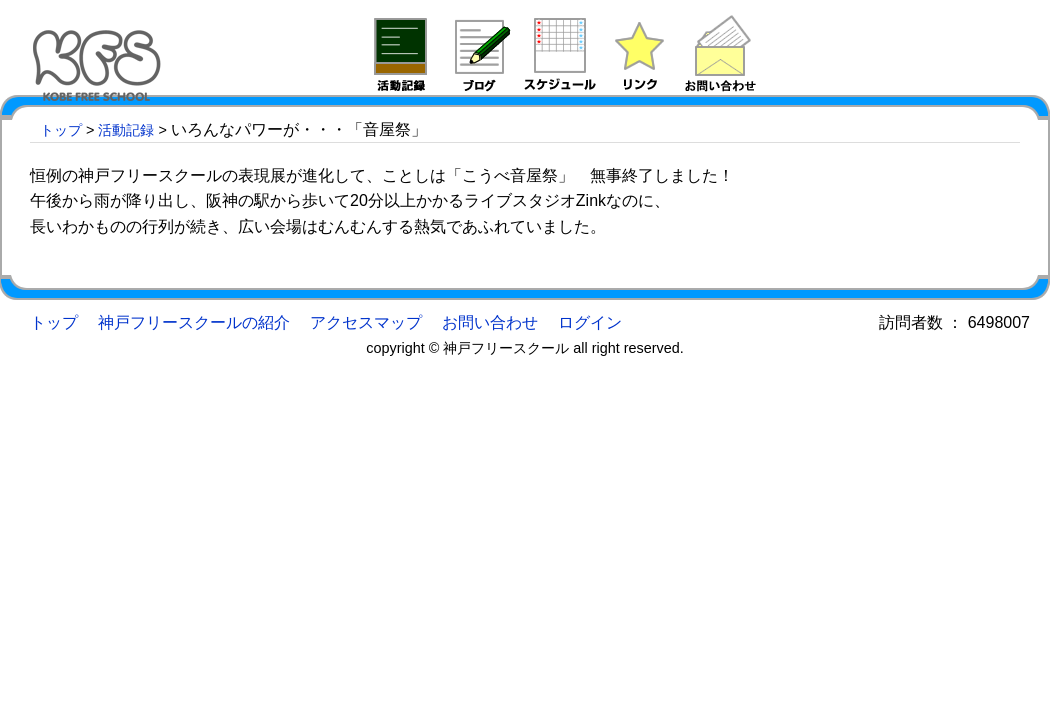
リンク (640, 53)
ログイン (590, 322)
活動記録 (400, 53)
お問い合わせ (490, 322)
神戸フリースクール (100, 50)
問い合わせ (720, 53)
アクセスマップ (366, 322)
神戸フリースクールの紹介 (194, 322)
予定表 (560, 53)
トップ (61, 130)
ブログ (480, 53)
